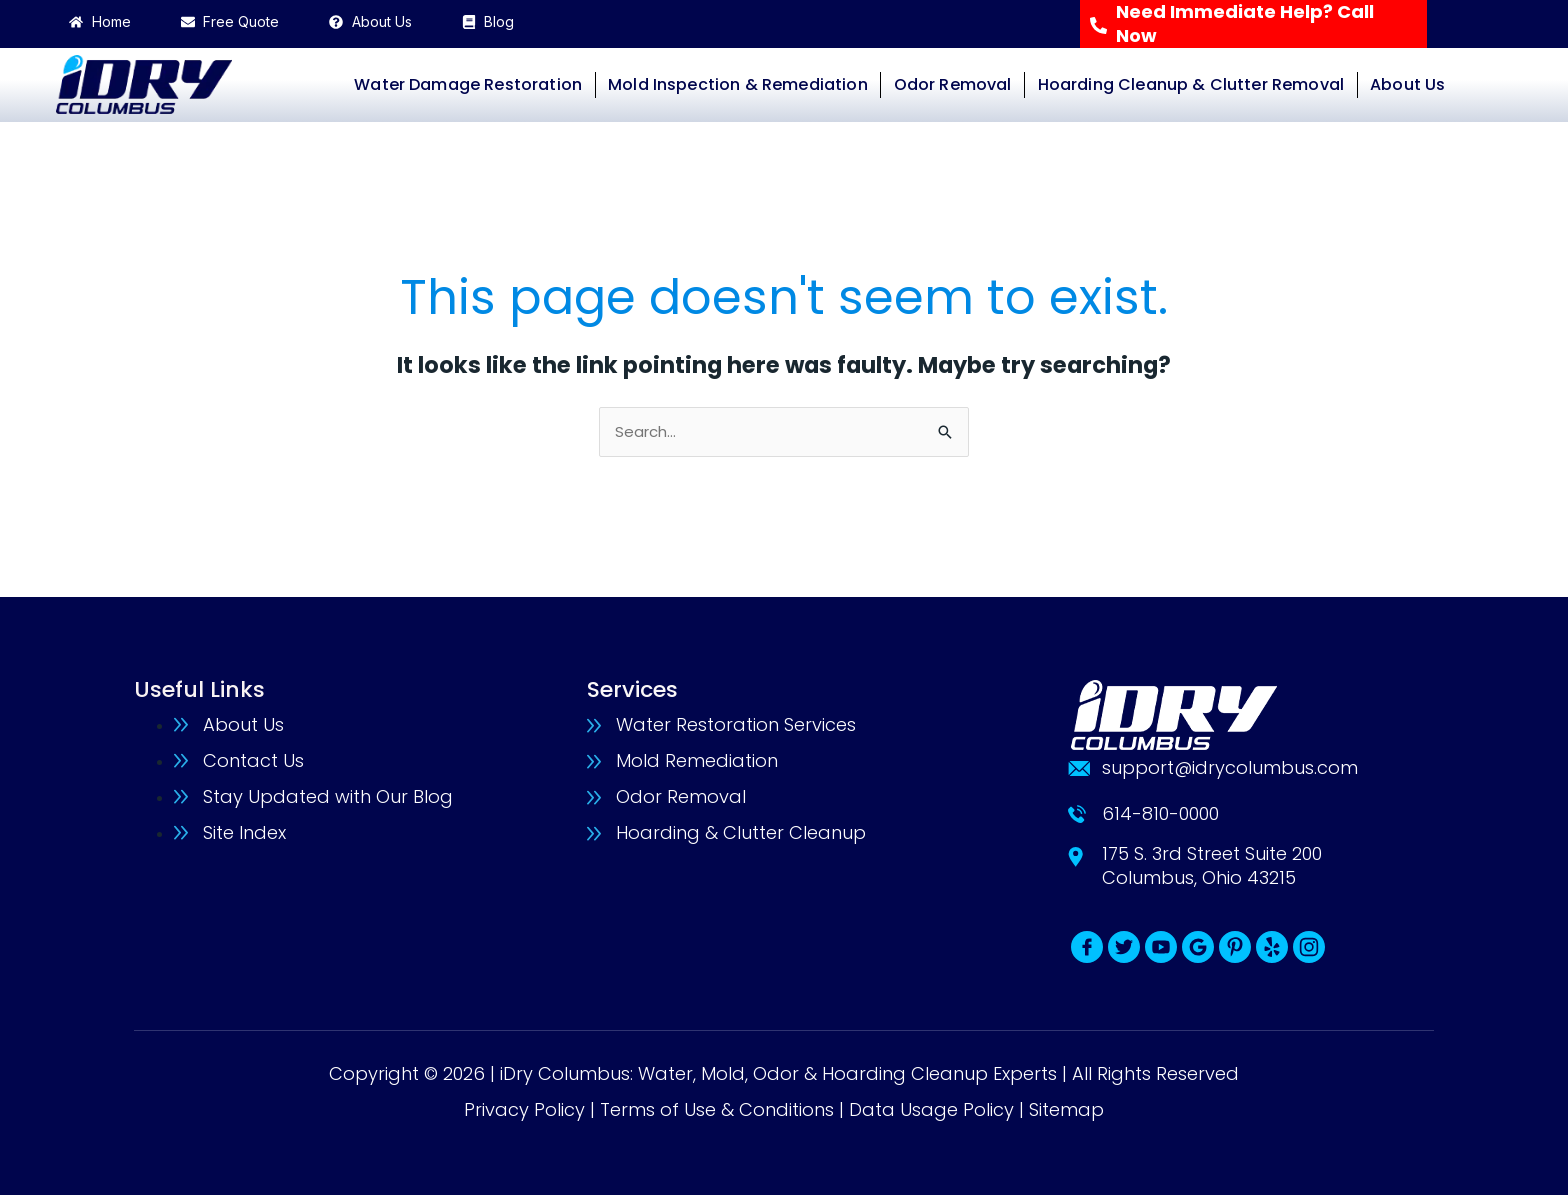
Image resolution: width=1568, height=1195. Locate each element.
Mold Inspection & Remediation (738, 84)
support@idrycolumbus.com (1230, 767)
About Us (1407, 84)
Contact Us (253, 760)
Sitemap (1066, 1109)
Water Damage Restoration (468, 84)
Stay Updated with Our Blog (328, 796)
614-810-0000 (1160, 813)
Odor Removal (953, 84)
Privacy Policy (524, 1109)
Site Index (244, 832)
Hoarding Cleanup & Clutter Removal (1191, 84)
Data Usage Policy (931, 1109)
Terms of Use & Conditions (717, 1109)
